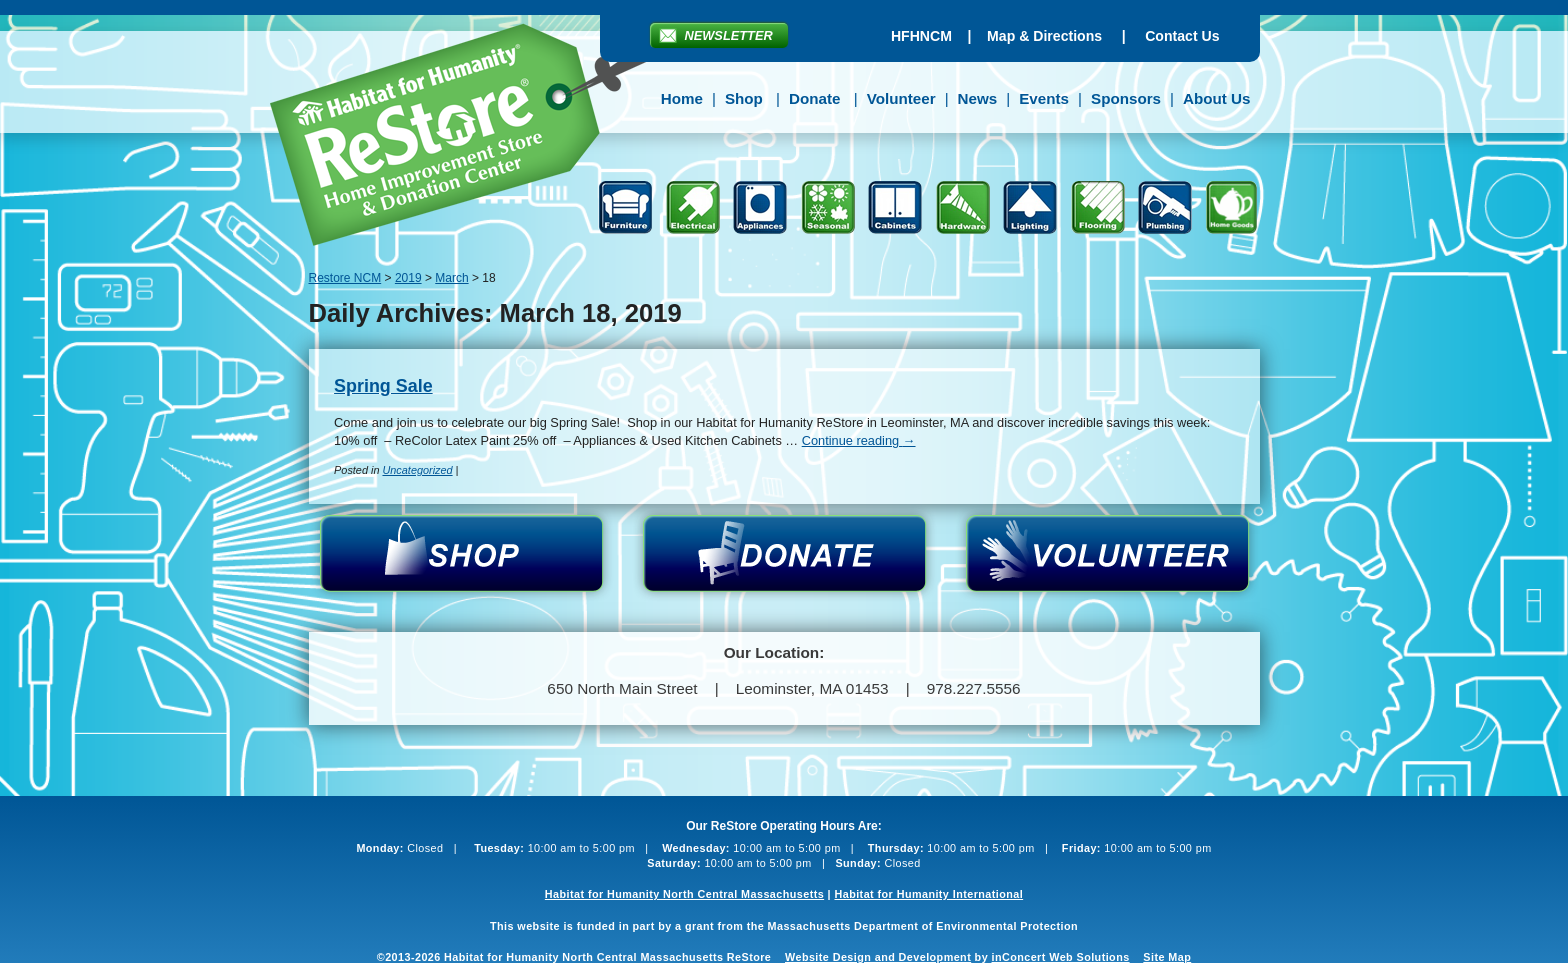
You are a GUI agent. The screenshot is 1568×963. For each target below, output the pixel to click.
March (451, 278)
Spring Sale (383, 386)
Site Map (1167, 957)
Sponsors (1126, 98)
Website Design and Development (878, 957)
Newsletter (729, 35)
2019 (408, 278)
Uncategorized (417, 470)
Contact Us (1182, 36)
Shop (744, 98)
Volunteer (901, 98)
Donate (814, 98)
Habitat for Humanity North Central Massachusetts (684, 894)
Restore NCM (472, 138)
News (978, 98)
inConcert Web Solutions (1061, 957)
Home (682, 98)
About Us (1217, 98)
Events (1044, 98)
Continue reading (859, 440)
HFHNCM (921, 36)
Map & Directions (1044, 36)
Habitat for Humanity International (928, 894)
